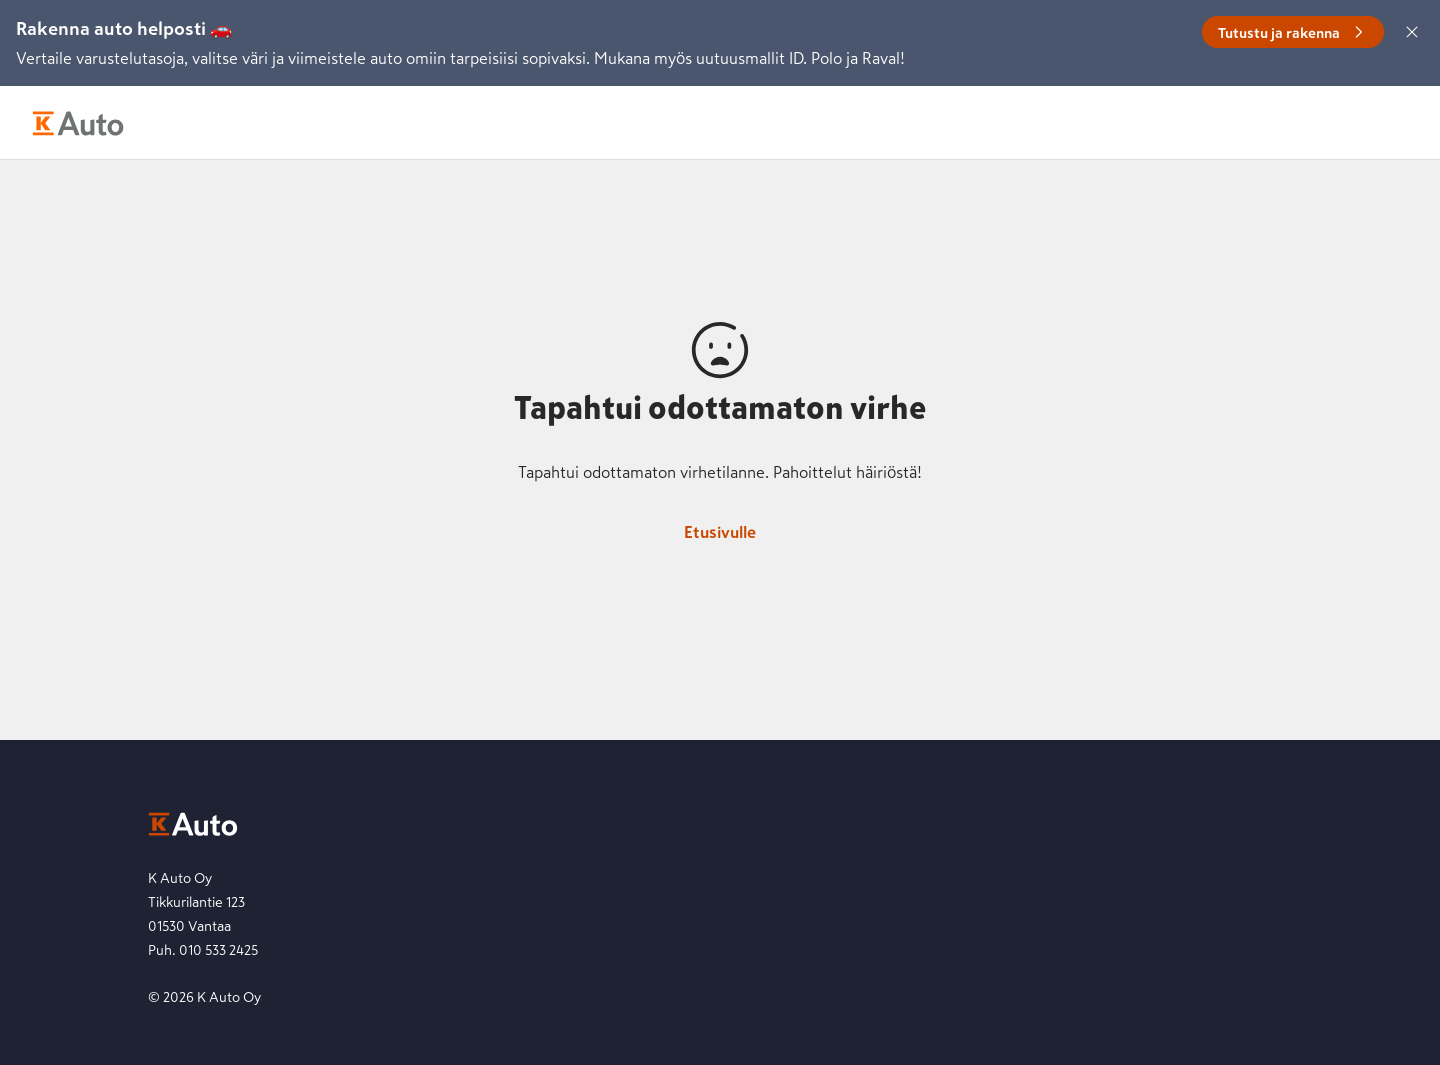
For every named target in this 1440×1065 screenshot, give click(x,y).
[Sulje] (1412, 32)
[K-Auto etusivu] (78, 123)
